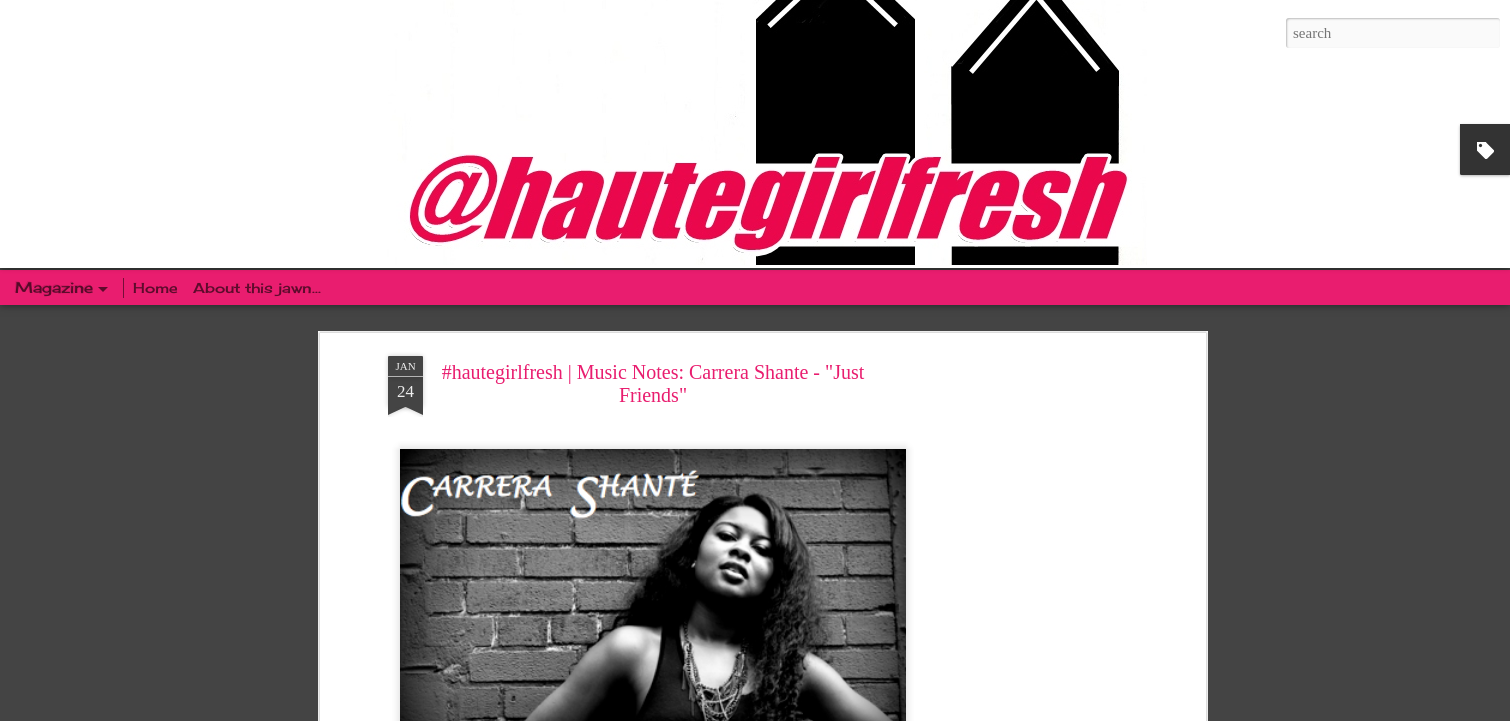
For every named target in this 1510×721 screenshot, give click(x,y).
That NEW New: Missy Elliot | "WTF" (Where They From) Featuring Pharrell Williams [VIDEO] (511, 507)
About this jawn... (257, 287)
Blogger (876, 710)
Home (158, 287)
